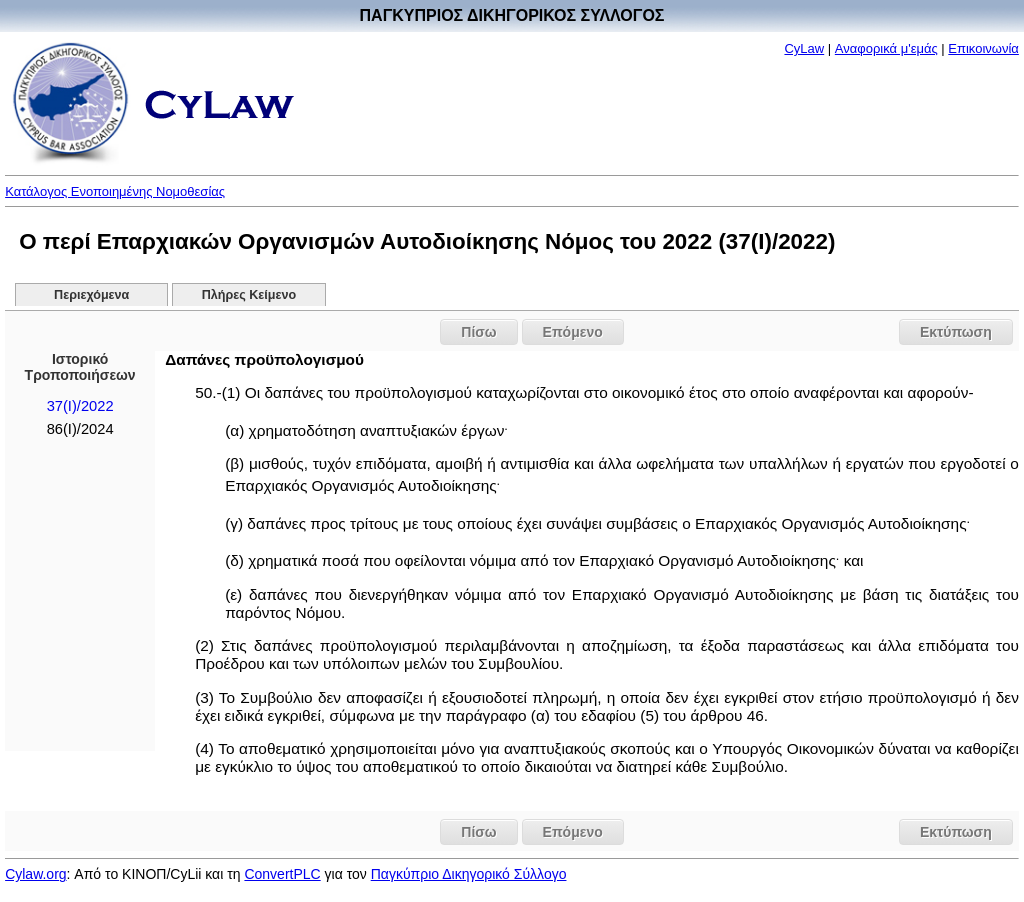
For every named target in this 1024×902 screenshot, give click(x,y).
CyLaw (804, 48)
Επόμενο (573, 332)
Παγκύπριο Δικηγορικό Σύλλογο (469, 874)
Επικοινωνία (983, 48)
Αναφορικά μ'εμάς (886, 48)
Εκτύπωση (956, 332)
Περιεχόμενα (91, 295)
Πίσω (478, 332)
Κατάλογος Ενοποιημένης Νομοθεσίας (115, 191)
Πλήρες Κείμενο (249, 295)
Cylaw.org (35, 874)
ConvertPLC (282, 874)
